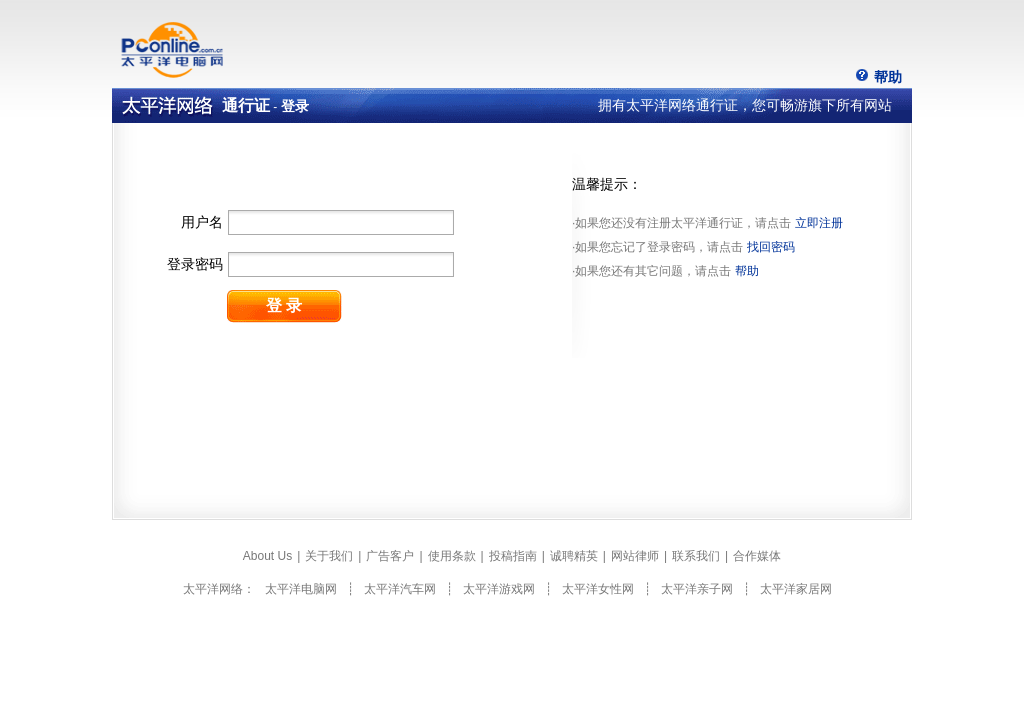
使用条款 (452, 556)
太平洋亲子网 (697, 589)
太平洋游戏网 (499, 589)
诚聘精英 (574, 556)
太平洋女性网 (598, 589)
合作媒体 (757, 556)
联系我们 (696, 556)
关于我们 (329, 556)
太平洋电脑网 (301, 589)
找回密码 (771, 247)
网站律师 (635, 556)
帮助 (888, 77)
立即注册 (819, 223)
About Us (267, 556)
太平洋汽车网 (400, 589)
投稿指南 (513, 556)
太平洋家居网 (796, 589)
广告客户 (390, 556)
